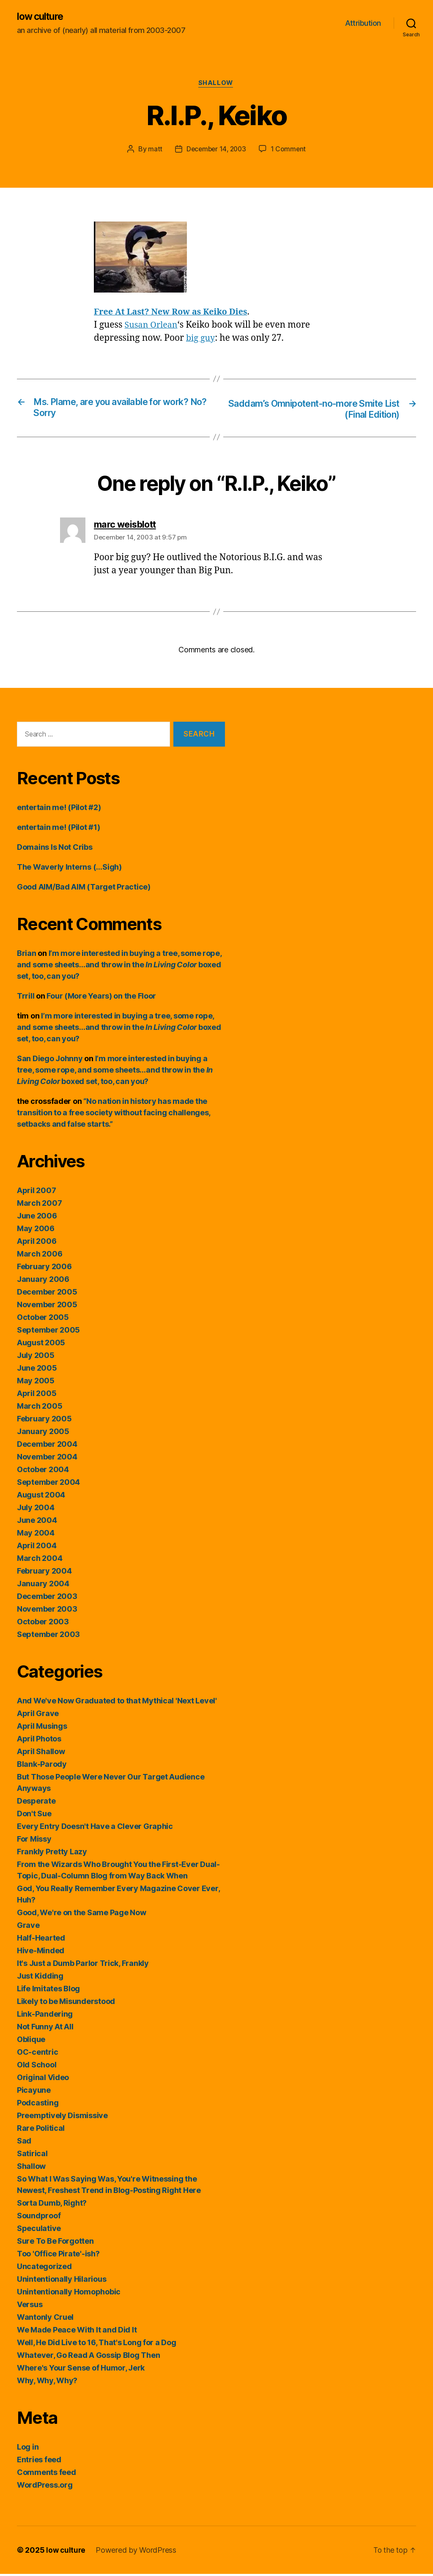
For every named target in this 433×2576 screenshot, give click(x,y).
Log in (27, 2449)
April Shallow (41, 1753)
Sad (24, 2142)
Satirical (32, 2155)
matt (153, 150)
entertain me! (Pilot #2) (59, 809)
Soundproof (38, 2217)
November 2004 (47, 1458)
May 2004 (36, 1534)
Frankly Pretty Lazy (52, 1853)
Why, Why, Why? (47, 2382)
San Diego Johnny (50, 1060)
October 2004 (43, 1471)
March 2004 (39, 1560)
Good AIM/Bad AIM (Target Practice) (84, 888)
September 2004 (48, 1484)
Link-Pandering (45, 2016)
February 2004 (44, 1573)
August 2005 (41, 1344)
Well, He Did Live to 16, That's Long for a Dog (96, 2344)
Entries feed (39, 2461)
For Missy (34, 1841)
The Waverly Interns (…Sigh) (69, 869)
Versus (29, 2306)
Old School (36, 2066)
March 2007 (39, 1205)
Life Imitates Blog (48, 1990)
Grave (28, 1927)
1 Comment (290, 150)
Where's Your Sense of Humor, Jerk (81, 2369)
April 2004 (36, 1547)
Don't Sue (34, 1815)
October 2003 (43, 1623)
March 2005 (39, 1408)
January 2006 (43, 1281)
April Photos (39, 1740)
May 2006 (36, 1230)
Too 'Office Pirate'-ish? (58, 2255)
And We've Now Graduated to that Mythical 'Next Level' (117, 1702)
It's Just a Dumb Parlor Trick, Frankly (83, 1965)
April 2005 (36, 1395)
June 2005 (37, 1370)
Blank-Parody (42, 1766)
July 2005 (36, 1357)
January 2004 (43, 1585)
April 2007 (36, 1192)
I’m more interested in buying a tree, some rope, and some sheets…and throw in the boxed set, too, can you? (119, 967)
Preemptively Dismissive (62, 2117)
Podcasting (37, 2104)
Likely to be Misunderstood (66, 2003)
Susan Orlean (153, 326)
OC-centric (37, 2054)
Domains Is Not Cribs (55, 849)
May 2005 (36, 1382)
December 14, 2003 (216, 150)
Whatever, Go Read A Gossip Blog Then (88, 2357)
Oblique (31, 2041)
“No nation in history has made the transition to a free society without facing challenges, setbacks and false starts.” (113, 1115)
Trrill (25, 998)
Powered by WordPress (137, 2552)
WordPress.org (45, 2487)
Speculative (39, 2230)
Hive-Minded (40, 1952)
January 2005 (43, 1433)
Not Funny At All (45, 2028)
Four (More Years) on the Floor (101, 998)
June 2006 (37, 1217)
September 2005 (48, 1332)
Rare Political (41, 2130)
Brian (26, 955)
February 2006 (44, 1268)
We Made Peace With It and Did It (77, 2331)
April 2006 (36, 1243)
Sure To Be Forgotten (55, 2243)
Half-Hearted (41, 1939)
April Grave (38, 1715)
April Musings (42, 1728)
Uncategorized (44, 2268)
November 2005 (47, 1306)
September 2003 (48, 1636)
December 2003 (47, 1598)
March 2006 (39, 1255)
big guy (201, 339)
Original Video (43, 2079)
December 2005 (47, 1293)
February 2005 (44, 1420)
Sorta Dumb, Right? (52, 2205)
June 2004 (37, 1522)
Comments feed (46, 2474)
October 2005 (43, 1319)
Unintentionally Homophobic (69, 2293)
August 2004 (41, 1496)
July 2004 (36, 1509)
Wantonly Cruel (45, 2319)
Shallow (216, 84)
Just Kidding (40, 1978)
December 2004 (47, 1446)
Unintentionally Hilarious (61, 2281)
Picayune (34, 2092)
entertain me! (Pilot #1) (58, 829)
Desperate (36, 1803)
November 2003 (47, 1611)
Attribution (363, 23)
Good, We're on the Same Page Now (81, 1914)
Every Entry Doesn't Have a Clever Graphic (95, 1828)
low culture (42, 17)
